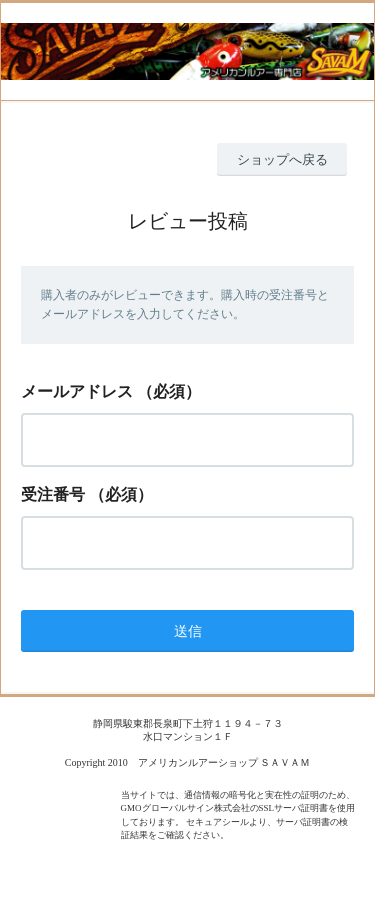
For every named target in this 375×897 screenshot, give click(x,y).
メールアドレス (77, 391)
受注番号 (53, 494)
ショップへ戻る (282, 159)
